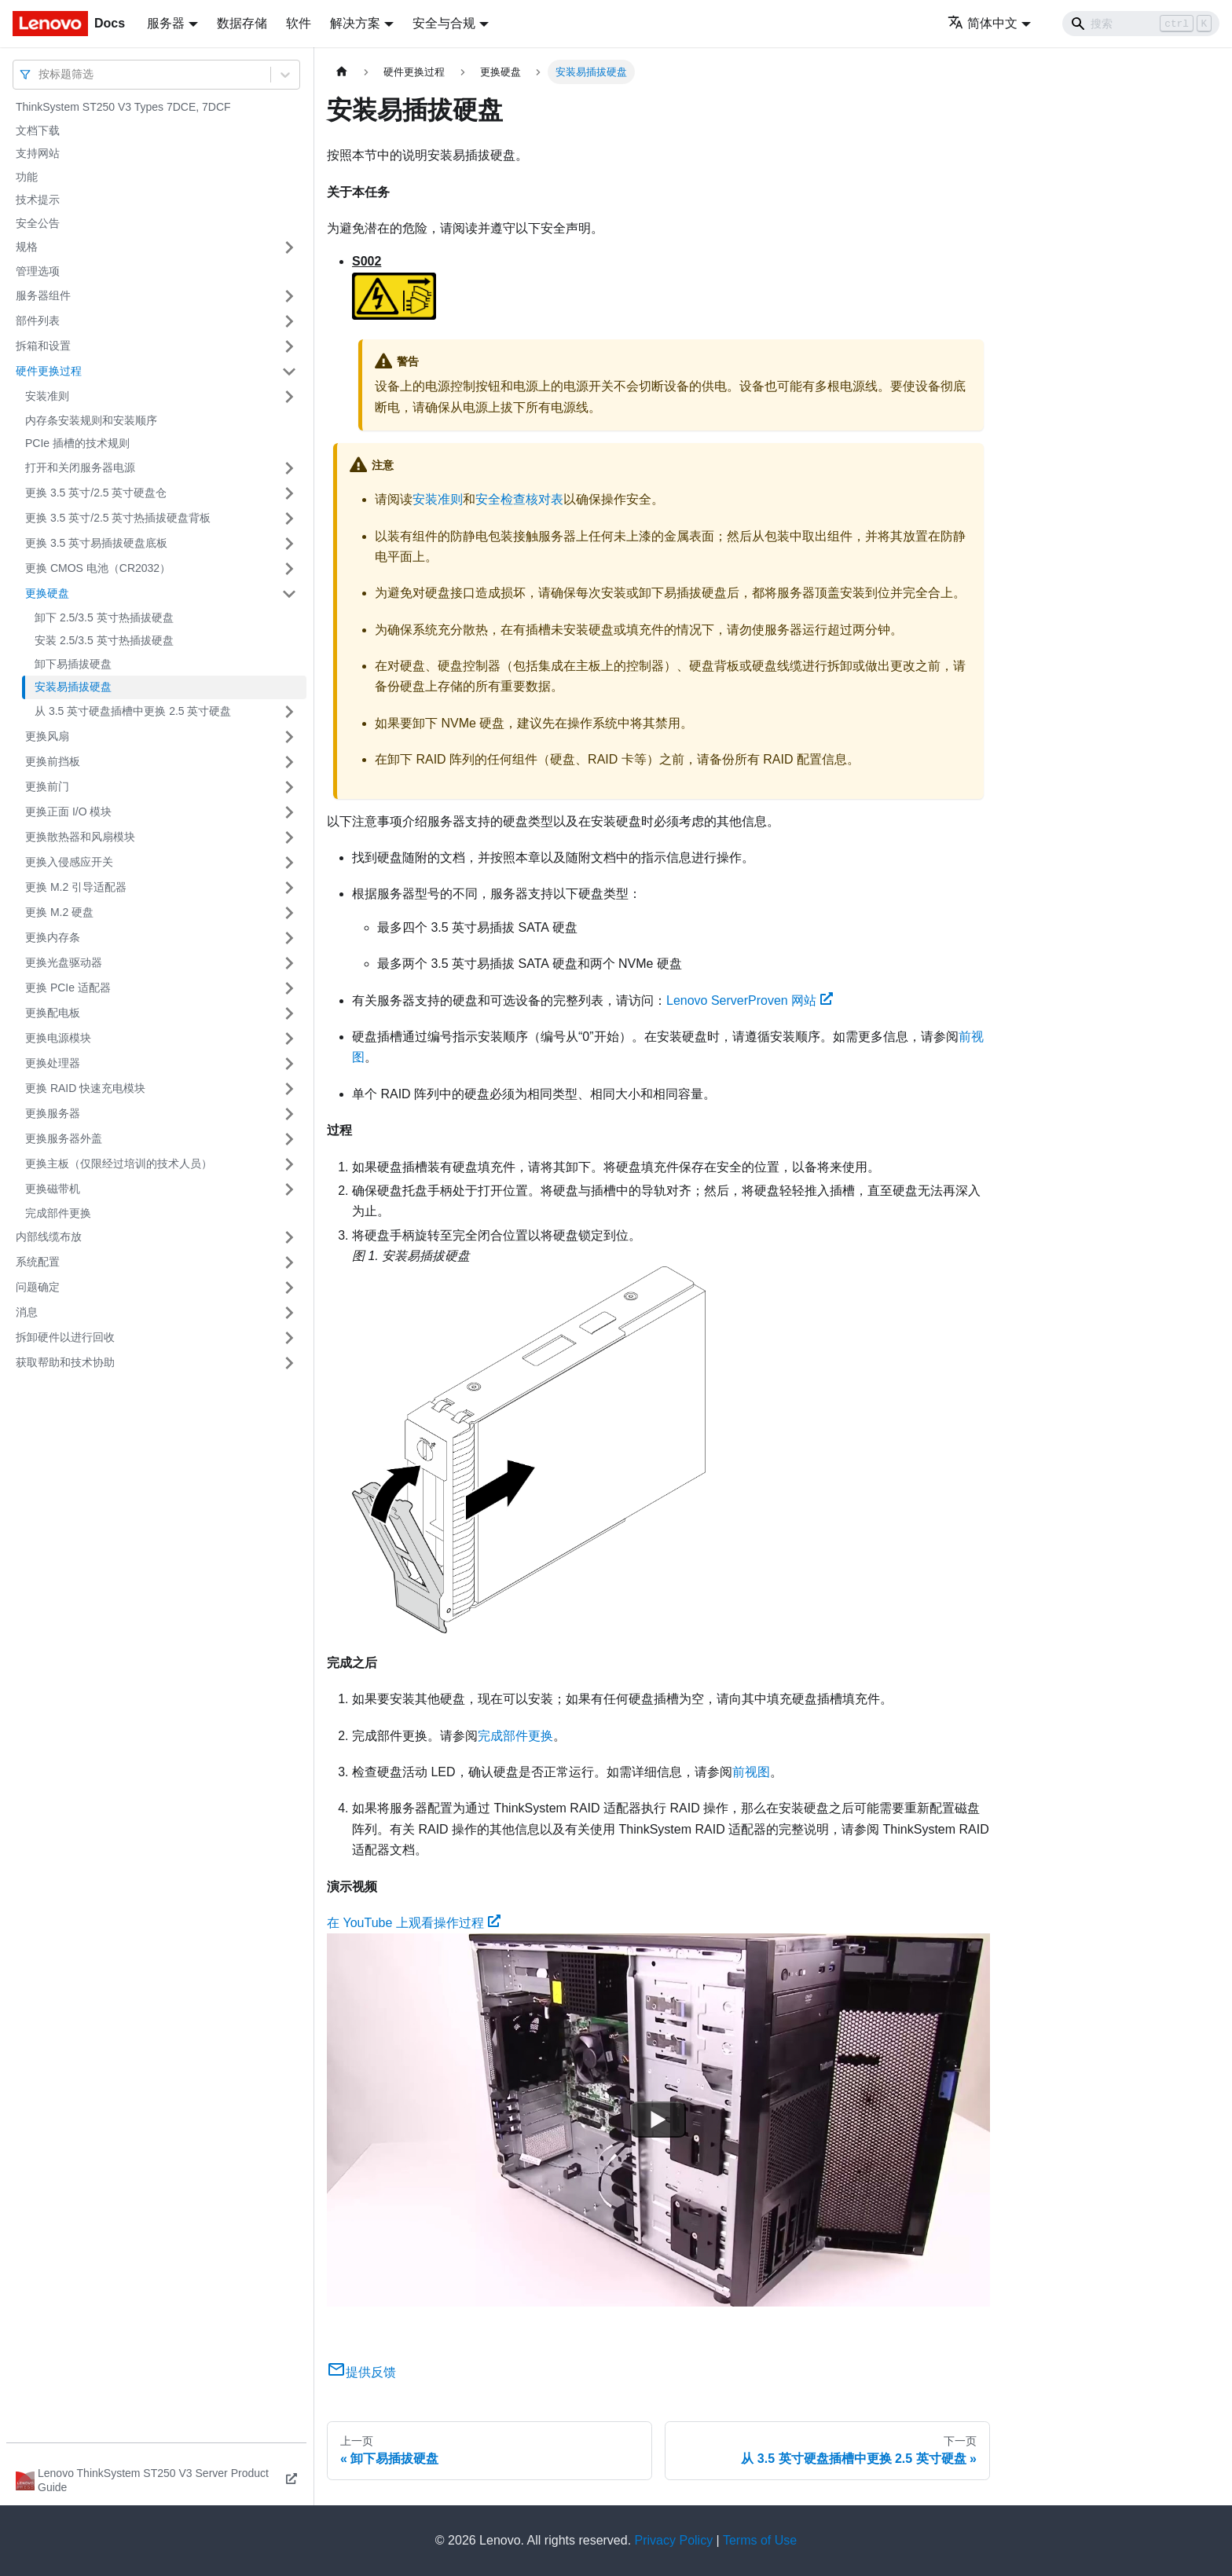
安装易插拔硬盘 (73, 686)
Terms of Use (760, 2540)
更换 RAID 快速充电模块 (85, 1088)
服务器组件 (43, 295)
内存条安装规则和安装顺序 (91, 420)
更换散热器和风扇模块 (80, 836)
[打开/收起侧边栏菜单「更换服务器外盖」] (289, 1139)
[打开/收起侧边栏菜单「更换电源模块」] (289, 1038)
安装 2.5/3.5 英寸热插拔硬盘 (104, 640)
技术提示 (38, 199)
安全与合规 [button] (443, 23)
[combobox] (40, 74)
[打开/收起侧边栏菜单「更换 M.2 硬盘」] (289, 912)
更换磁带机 (52, 1188)
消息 (27, 1312)
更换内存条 (52, 937)
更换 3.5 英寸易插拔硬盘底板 (96, 543)
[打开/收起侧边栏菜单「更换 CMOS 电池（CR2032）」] (289, 568)
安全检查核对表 (519, 499)
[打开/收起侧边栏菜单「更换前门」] (289, 787)
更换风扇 (47, 736)
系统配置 (38, 1261)
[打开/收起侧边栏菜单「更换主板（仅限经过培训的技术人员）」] (289, 1164)
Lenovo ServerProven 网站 (749, 1000)
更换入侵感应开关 (69, 862)
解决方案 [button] (355, 23)
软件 (298, 23)
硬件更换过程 (49, 371)
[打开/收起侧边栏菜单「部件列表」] (289, 321)
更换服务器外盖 (63, 1138)
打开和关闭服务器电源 (80, 467)
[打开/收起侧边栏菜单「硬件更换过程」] (289, 371)
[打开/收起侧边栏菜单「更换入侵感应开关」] (289, 862)
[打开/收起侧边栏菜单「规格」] (289, 247)
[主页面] (342, 72)
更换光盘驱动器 (63, 962)
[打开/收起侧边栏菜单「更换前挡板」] (289, 762)
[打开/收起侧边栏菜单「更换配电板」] (289, 1013)
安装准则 (47, 396)
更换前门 (47, 786)
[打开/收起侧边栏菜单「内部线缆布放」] (289, 1237)
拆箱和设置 (43, 345)
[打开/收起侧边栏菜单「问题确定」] (289, 1287)
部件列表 (38, 320)
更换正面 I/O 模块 (68, 811)
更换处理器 (52, 1063)
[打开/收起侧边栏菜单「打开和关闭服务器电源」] (289, 468)
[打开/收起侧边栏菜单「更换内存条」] (289, 938)
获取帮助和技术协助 (65, 1362)
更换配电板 (52, 1012)
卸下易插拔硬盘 (73, 664)
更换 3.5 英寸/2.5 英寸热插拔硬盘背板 (118, 517)
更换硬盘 (47, 593)
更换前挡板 (52, 761)
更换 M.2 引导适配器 (75, 887)
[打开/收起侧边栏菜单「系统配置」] (289, 1262)
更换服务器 (52, 1113)
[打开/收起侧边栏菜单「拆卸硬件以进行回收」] (289, 1337)
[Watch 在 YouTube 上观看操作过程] (658, 2120)
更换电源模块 (58, 1037)
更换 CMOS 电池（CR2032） (97, 568)
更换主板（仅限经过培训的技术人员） (118, 1163)
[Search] (1140, 23)
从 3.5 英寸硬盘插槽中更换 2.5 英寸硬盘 (133, 711)
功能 (27, 176)
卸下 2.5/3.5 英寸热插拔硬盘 (104, 617)
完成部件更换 (58, 1213)
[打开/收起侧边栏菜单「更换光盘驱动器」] (289, 963)
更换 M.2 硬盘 (59, 912)
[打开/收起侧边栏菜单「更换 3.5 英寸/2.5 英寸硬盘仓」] (289, 493)
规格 (27, 246)
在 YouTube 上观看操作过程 (413, 1922)
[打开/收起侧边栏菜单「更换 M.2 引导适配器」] (289, 887)
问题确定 (38, 1287)
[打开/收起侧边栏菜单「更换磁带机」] (289, 1189)
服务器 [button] (166, 23)
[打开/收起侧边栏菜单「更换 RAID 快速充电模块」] (289, 1088)
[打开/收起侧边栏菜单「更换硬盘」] (289, 593)
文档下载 (38, 130)
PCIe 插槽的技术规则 (77, 443)
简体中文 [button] (983, 23)
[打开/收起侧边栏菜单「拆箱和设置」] (289, 346)
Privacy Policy (674, 2540)
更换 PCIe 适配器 (68, 987)
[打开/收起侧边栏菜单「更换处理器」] (289, 1063)
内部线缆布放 (49, 1236)
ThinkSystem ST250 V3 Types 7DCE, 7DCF (123, 107)
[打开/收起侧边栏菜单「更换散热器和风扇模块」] (289, 837)
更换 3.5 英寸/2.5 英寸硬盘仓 (96, 492)
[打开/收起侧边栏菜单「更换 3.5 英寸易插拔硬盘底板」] (289, 543)
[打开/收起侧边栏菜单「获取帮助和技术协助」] (289, 1363)
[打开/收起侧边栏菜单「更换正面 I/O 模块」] (289, 812)
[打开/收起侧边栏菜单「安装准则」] (289, 396)
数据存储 (242, 23)
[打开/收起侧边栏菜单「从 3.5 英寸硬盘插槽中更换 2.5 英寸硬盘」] (289, 711)
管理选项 (38, 271)
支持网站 (38, 153)
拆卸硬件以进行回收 (65, 1337)
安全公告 (38, 223)
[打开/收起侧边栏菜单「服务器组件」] (289, 296)
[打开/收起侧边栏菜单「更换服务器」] (289, 1114)
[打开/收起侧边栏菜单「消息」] (289, 1312)
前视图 (751, 1772)
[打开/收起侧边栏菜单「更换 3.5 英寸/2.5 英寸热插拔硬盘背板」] (289, 518)
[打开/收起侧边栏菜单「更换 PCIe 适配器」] (289, 988)
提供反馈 (361, 2372)
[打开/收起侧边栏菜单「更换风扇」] (289, 736)
